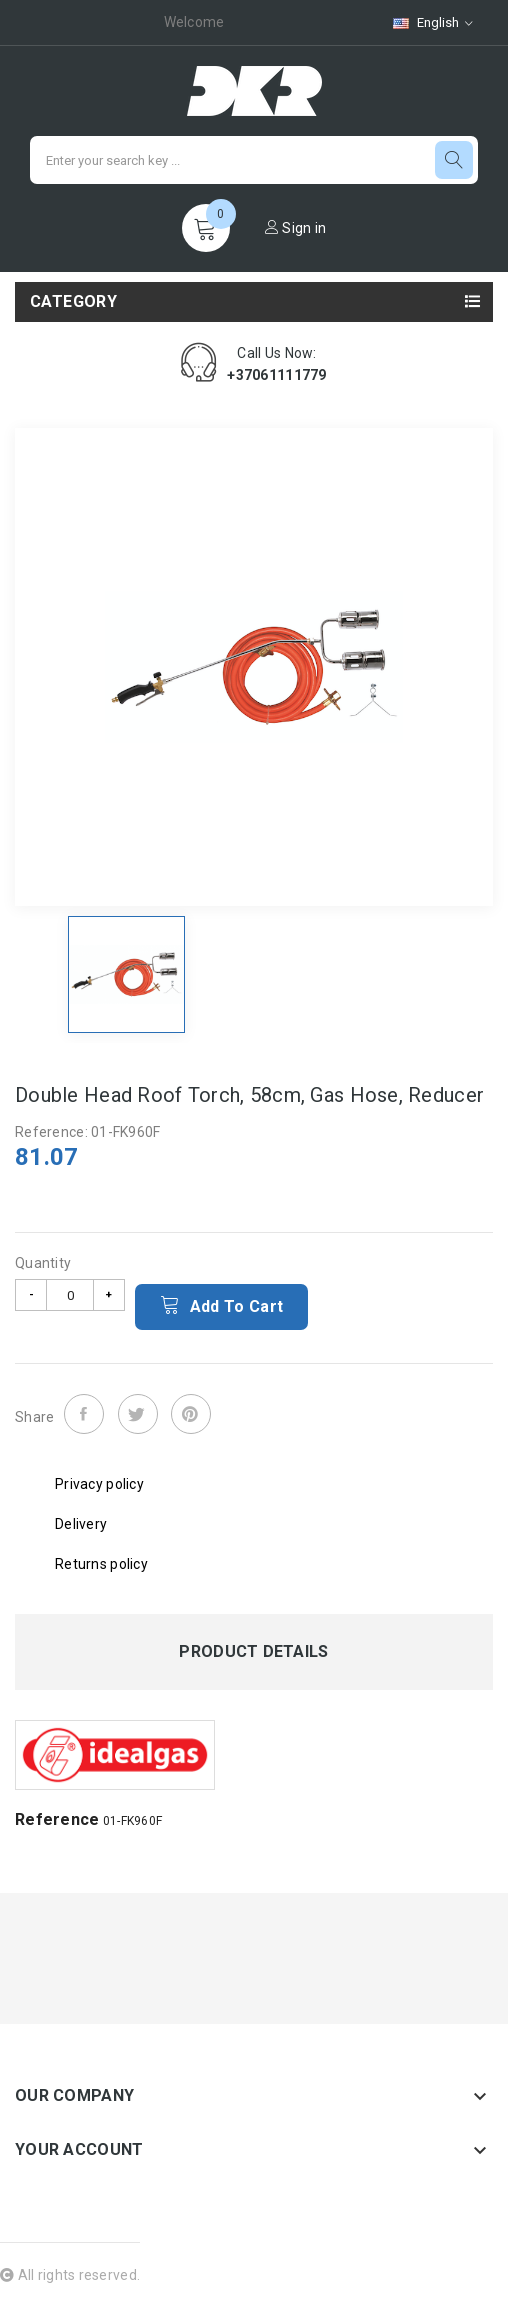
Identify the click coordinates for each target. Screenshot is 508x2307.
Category (73, 301)
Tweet (138, 1414)
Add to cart (221, 1305)
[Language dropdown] (433, 22)
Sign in (296, 228)
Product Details (253, 1652)
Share (84, 1414)
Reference (57, 1819)
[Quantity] (70, 1295)
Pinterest (191, 1414)
